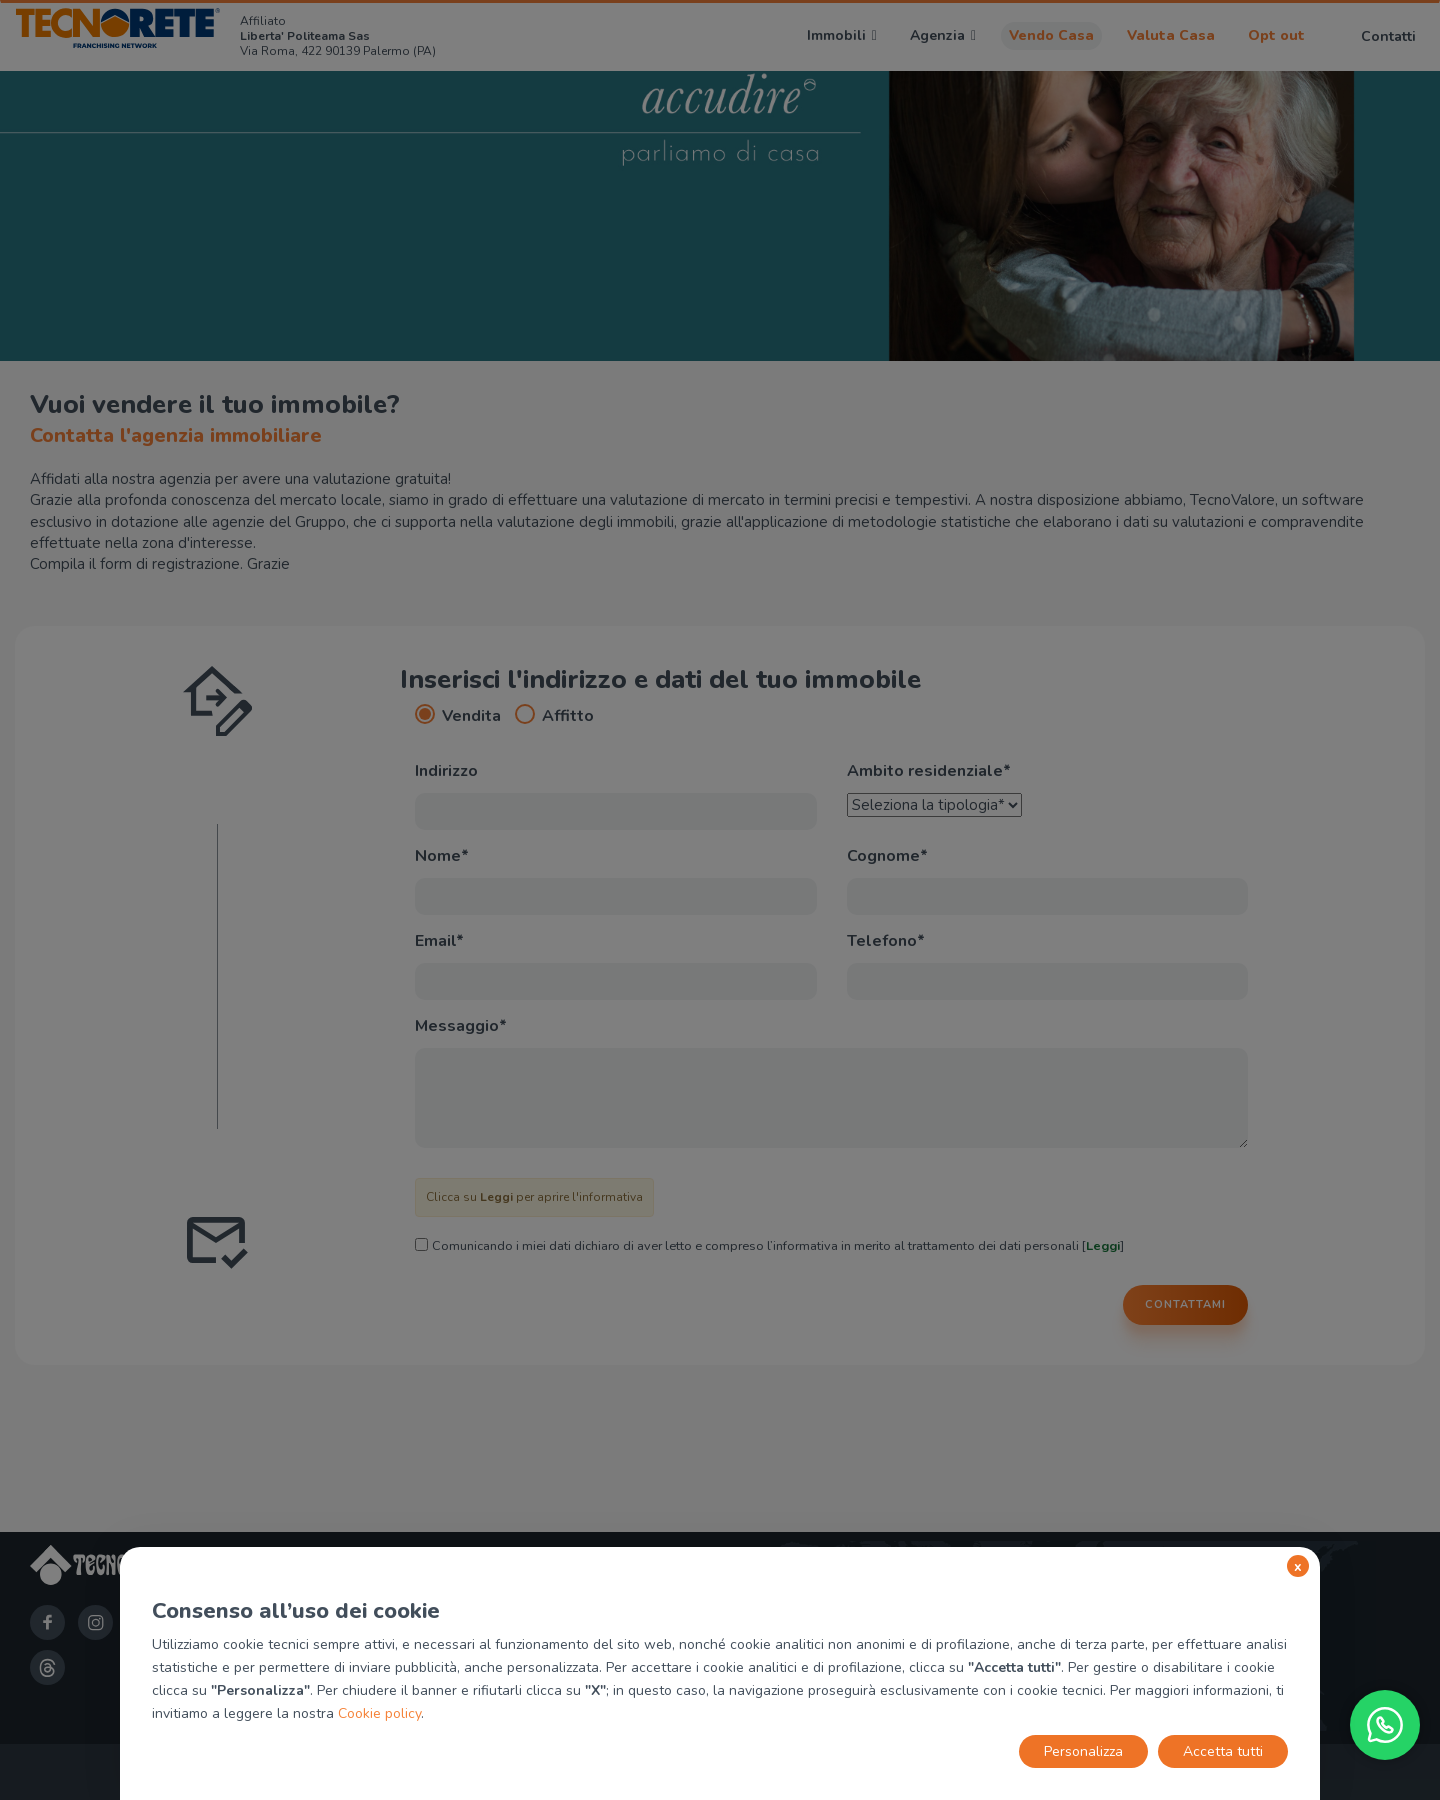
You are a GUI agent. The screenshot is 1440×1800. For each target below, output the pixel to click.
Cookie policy (379, 1713)
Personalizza (1083, 1751)
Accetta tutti (1223, 1751)
